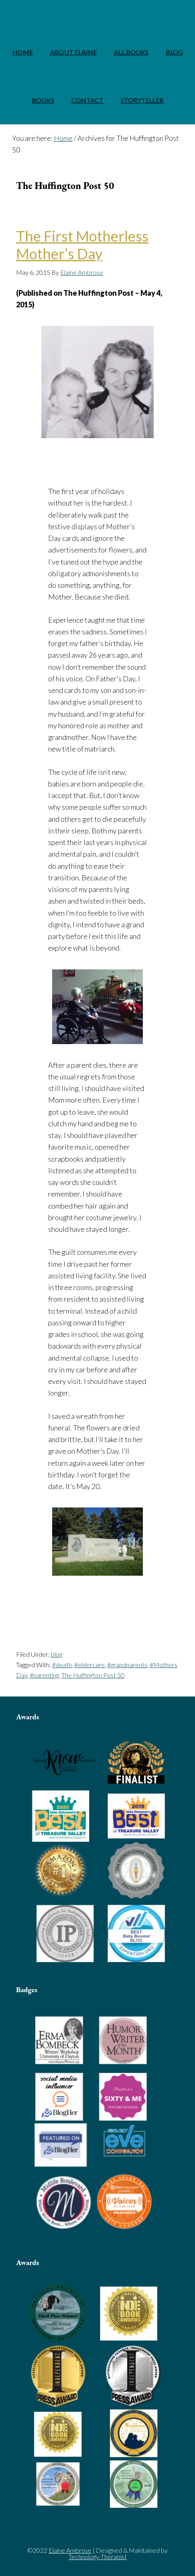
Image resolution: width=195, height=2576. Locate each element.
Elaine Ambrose (97, 14)
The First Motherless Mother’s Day (82, 244)
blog (56, 1654)
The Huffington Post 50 (92, 1675)
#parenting (44, 1675)
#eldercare (89, 1664)
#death (62, 1664)
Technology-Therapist (98, 2556)
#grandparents (127, 1664)
